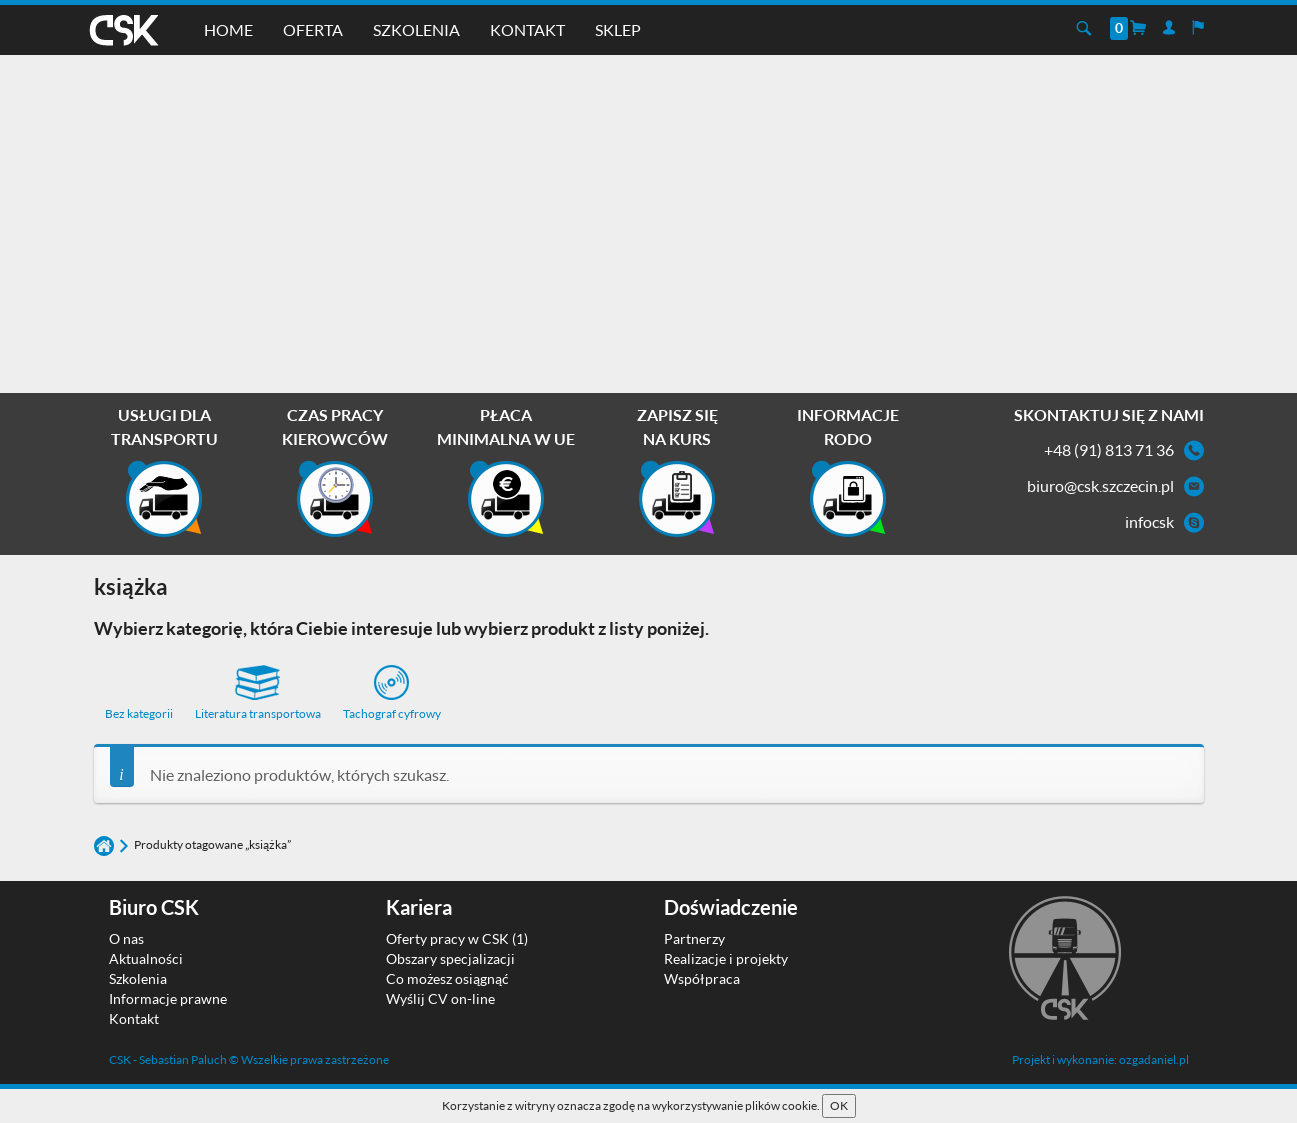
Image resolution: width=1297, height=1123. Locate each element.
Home (228, 29)
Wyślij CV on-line (440, 998)
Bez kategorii (139, 713)
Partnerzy (694, 938)
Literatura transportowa (258, 693)
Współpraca (702, 978)
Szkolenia (416, 29)
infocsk (1149, 521)
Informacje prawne (168, 998)
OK (839, 1105)
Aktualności (146, 958)
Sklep (618, 29)
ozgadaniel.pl (1154, 1059)
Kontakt (527, 29)
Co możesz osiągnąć (447, 978)
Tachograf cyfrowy (392, 693)
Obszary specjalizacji (450, 958)
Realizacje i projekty (726, 958)
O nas (126, 938)
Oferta (313, 29)
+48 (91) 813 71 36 (1109, 449)
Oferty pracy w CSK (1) (457, 938)
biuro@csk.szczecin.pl (1100, 485)
